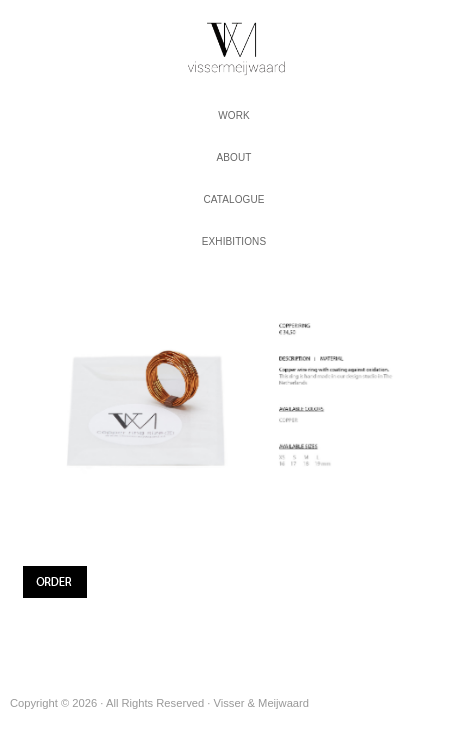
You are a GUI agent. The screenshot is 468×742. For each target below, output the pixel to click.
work (234, 115)
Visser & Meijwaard (234, 44)
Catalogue (233, 199)
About (234, 157)
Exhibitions (234, 241)
